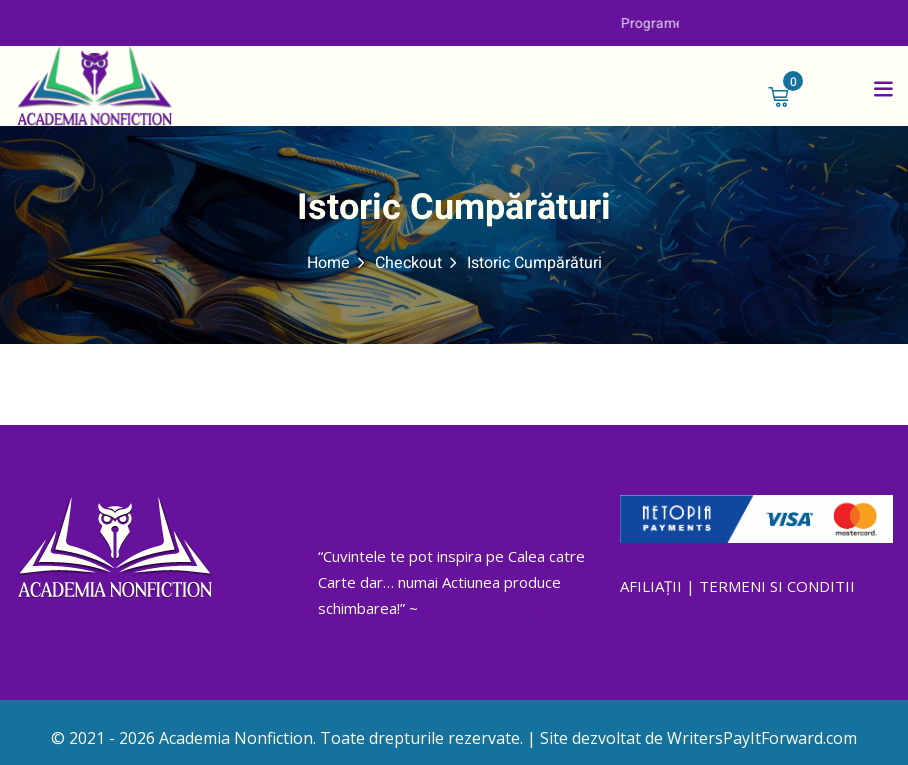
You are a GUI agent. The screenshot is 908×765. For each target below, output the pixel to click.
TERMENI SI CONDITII (777, 586)
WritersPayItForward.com (762, 738)
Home (328, 263)
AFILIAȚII (651, 586)
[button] (883, 88)
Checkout (408, 263)
